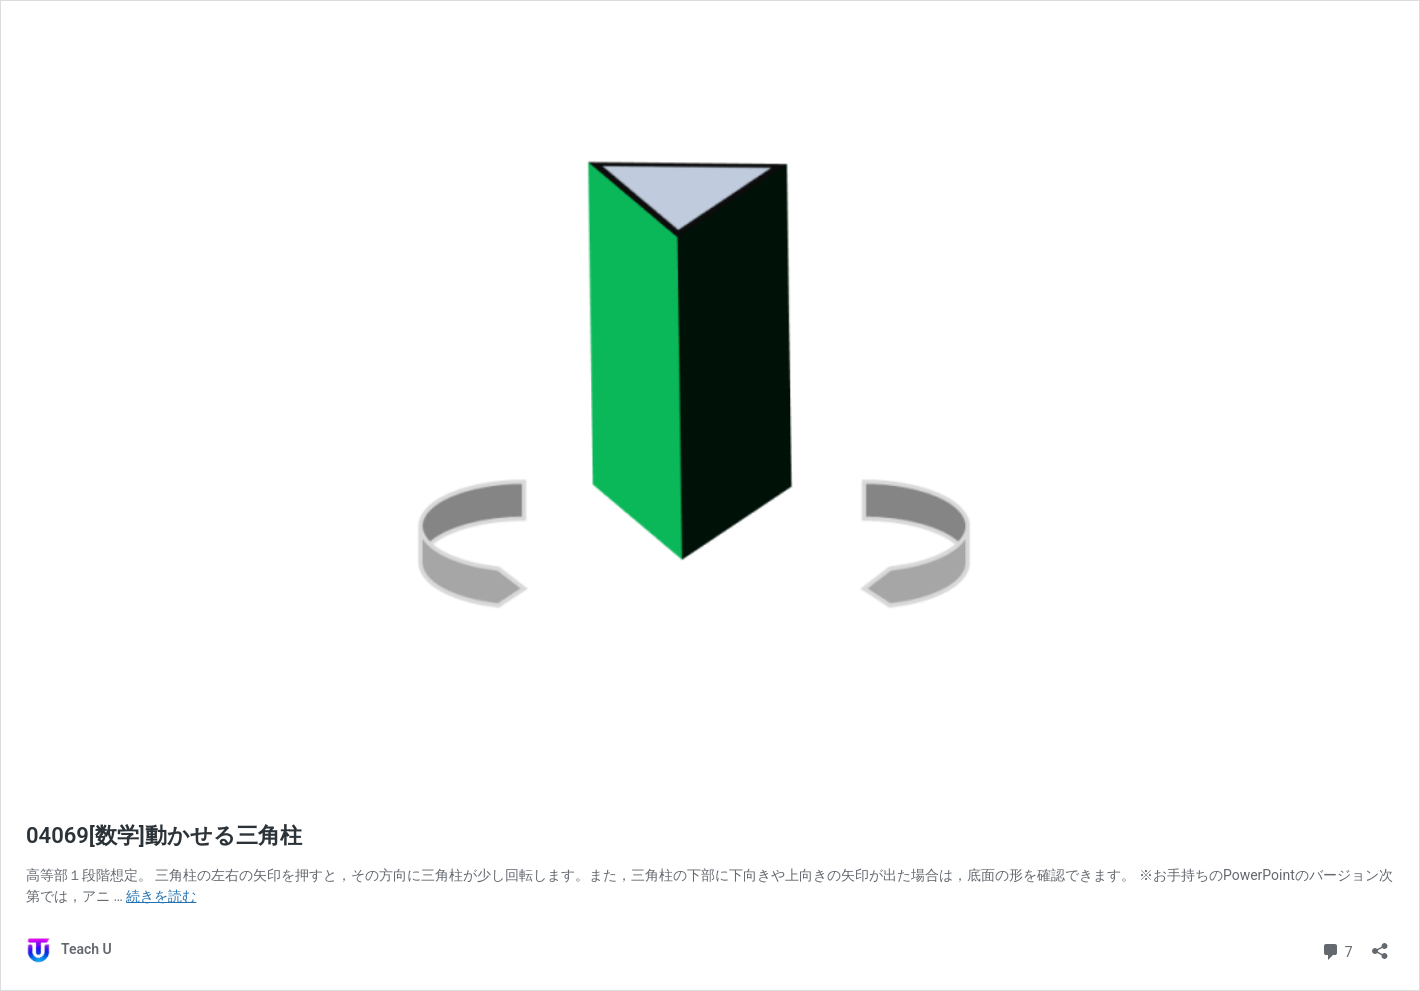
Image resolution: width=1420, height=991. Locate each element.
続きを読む (161, 896)
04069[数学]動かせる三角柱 (164, 835)
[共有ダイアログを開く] (1380, 944)
